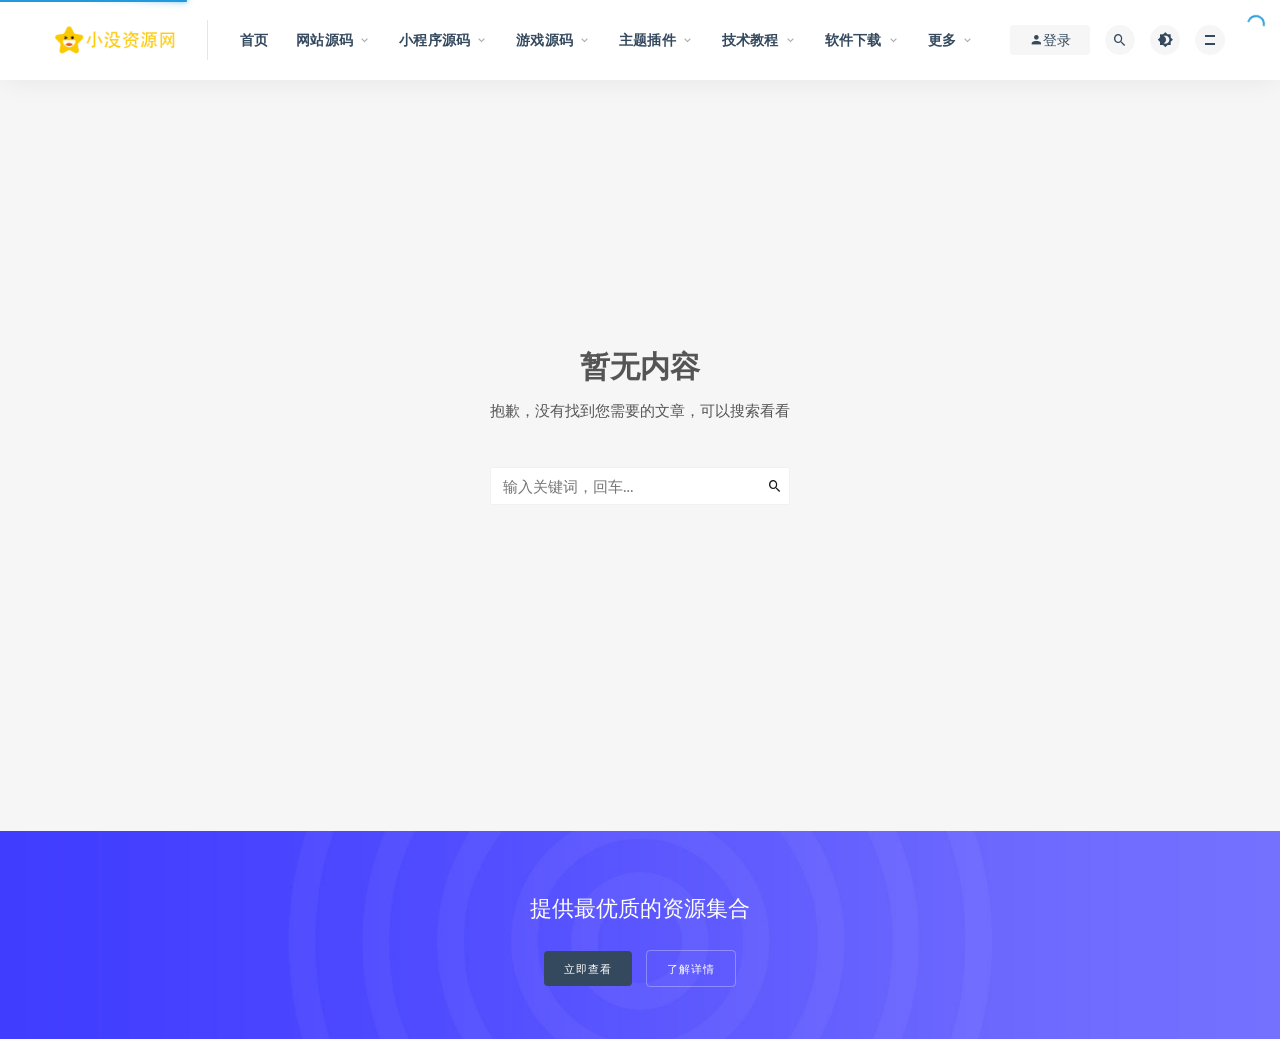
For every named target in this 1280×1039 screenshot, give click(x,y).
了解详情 (691, 969)
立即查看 (588, 969)
